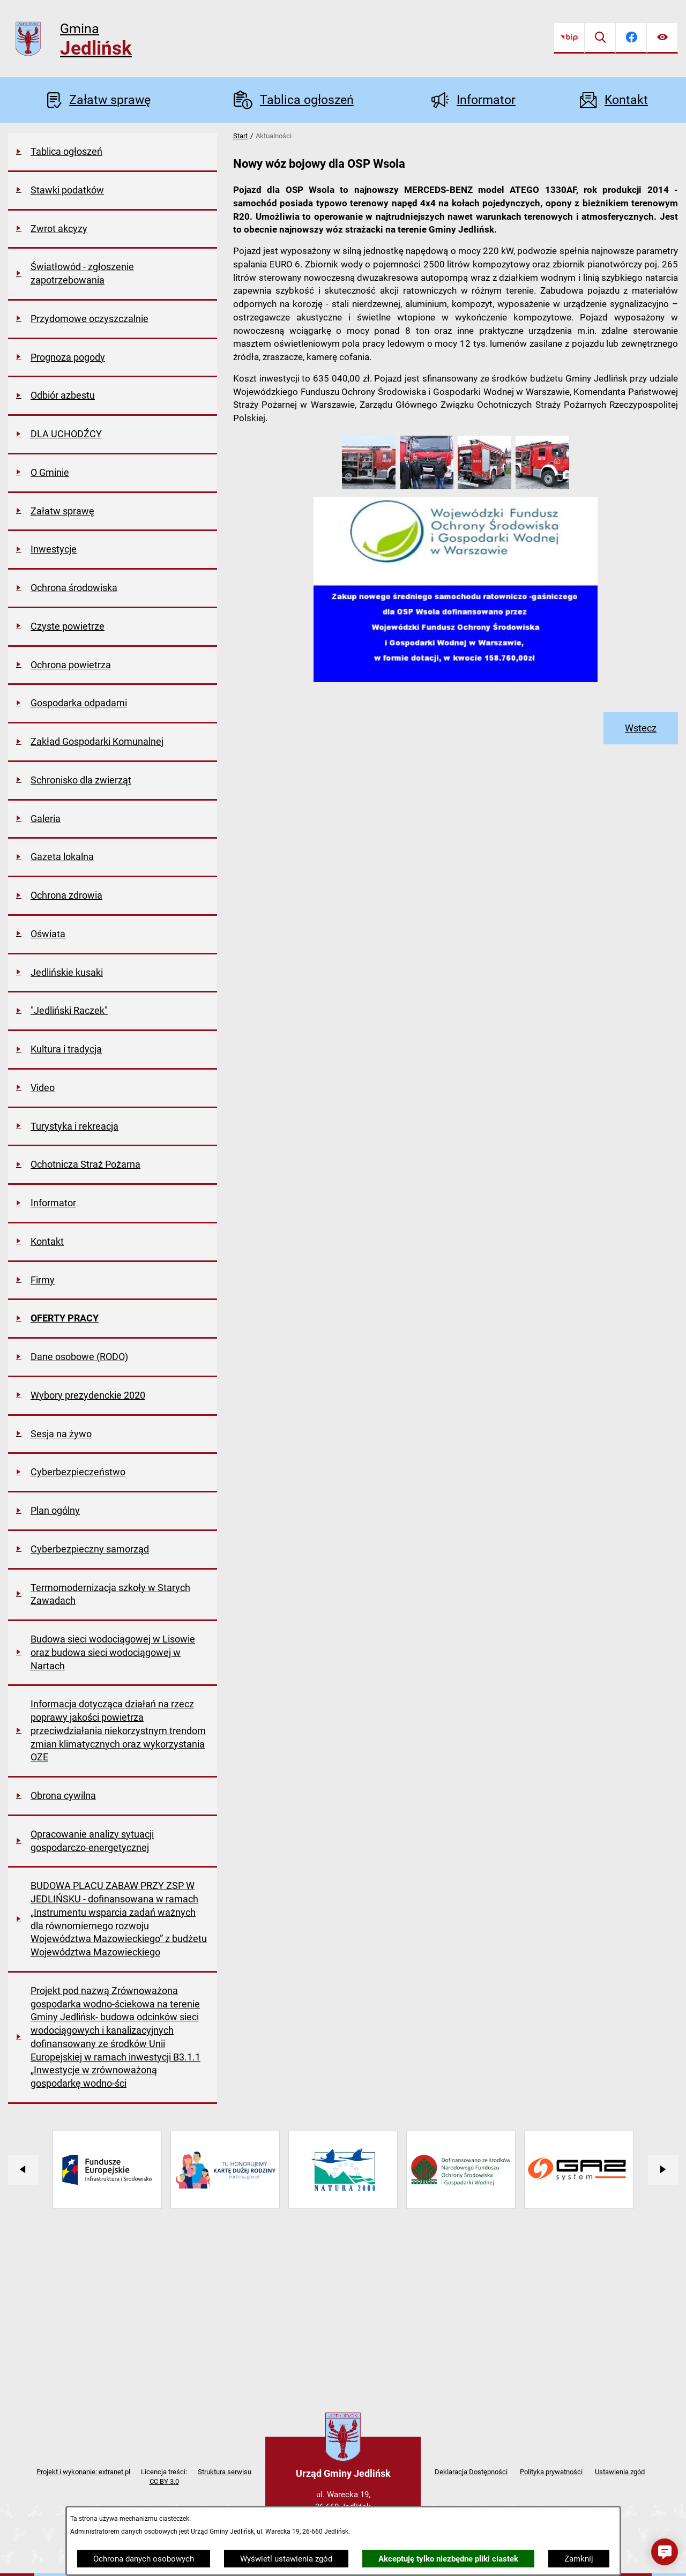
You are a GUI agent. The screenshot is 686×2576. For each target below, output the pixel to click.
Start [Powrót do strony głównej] (240, 136)
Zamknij (578, 2559)
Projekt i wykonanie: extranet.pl (83, 2472)
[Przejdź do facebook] (631, 38)
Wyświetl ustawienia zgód (286, 2559)
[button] (369, 486)
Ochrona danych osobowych (143, 2559)
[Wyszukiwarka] (600, 38)
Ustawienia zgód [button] (620, 2472)
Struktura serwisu (224, 2472)
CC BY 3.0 (164, 2481)
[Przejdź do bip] (569, 38)
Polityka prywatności (551, 2472)
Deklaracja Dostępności (471, 2472)
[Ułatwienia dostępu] (662, 38)
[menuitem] (112, 152)
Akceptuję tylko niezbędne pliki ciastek (448, 2559)
